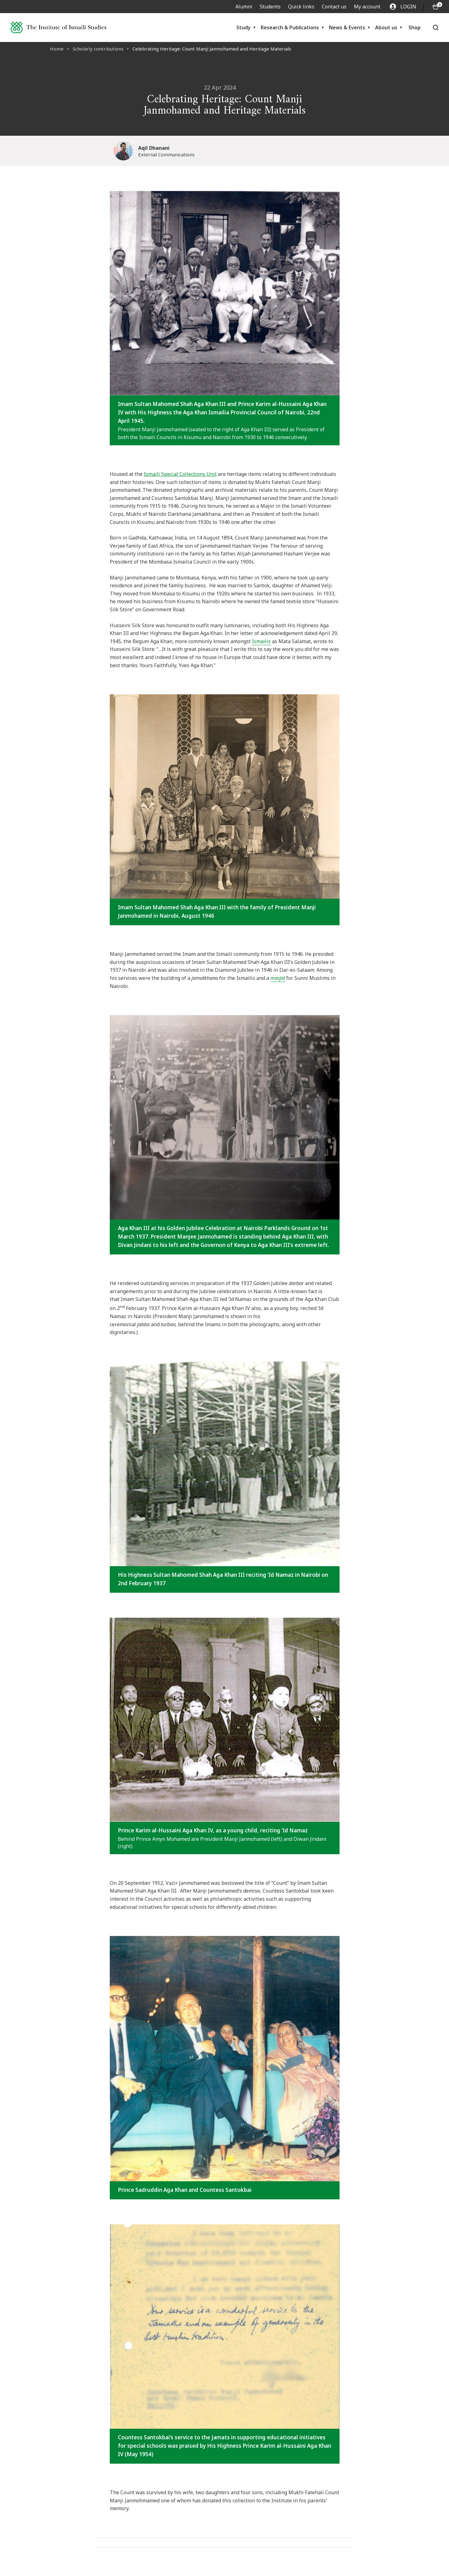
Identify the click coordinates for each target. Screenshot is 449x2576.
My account (367, 6)
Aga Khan (252, 429)
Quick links (301, 6)
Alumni (243, 6)
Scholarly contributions (98, 49)
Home (57, 49)
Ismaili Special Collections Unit (180, 474)
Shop (414, 27)
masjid (277, 978)
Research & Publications (290, 27)
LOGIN (403, 6)
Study (243, 27)
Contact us (334, 6)
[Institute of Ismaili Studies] (58, 27)
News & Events (347, 27)
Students (270, 6)
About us (386, 27)
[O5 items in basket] (435, 6)
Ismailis (261, 641)
